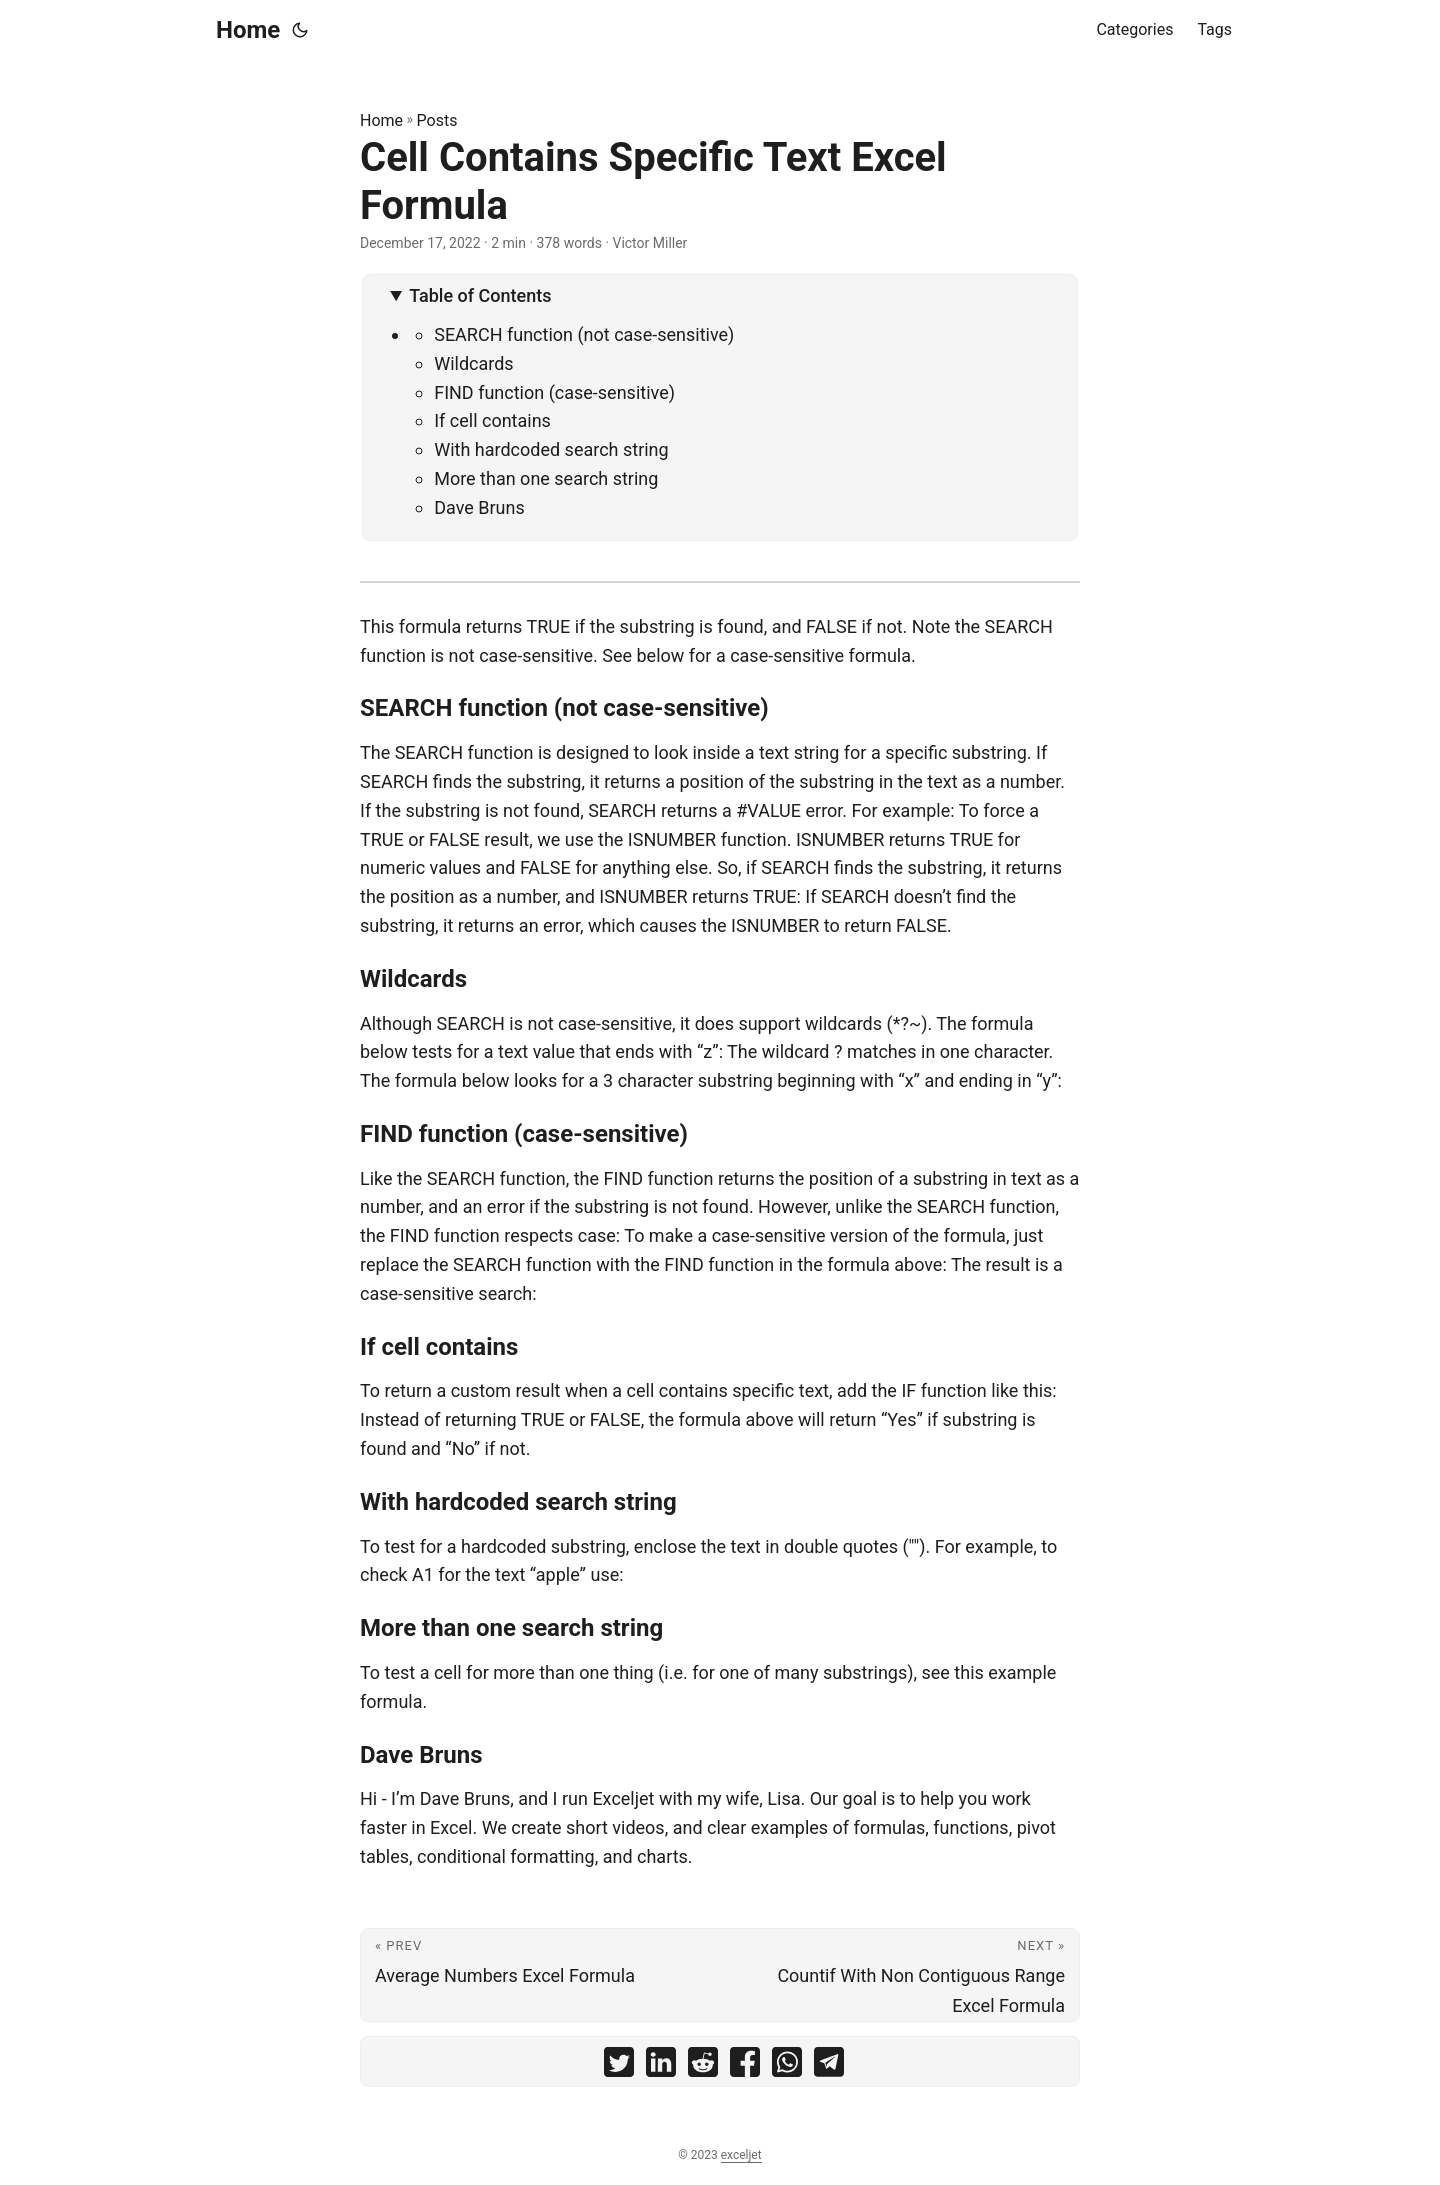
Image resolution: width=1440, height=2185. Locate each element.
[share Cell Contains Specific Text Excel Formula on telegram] (829, 2066)
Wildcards (473, 363)
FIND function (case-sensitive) (554, 392)
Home (248, 30)
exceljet (741, 2155)
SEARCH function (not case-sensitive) (584, 334)
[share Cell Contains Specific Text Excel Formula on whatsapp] (787, 2066)
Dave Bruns (479, 507)
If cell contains (492, 420)
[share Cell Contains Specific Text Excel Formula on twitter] (619, 2066)
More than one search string (546, 478)
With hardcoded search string (551, 449)
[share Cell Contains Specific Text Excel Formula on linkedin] (661, 2066)
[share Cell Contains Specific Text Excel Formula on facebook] (745, 2066)
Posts (437, 120)
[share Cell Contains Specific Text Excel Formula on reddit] (703, 2066)
